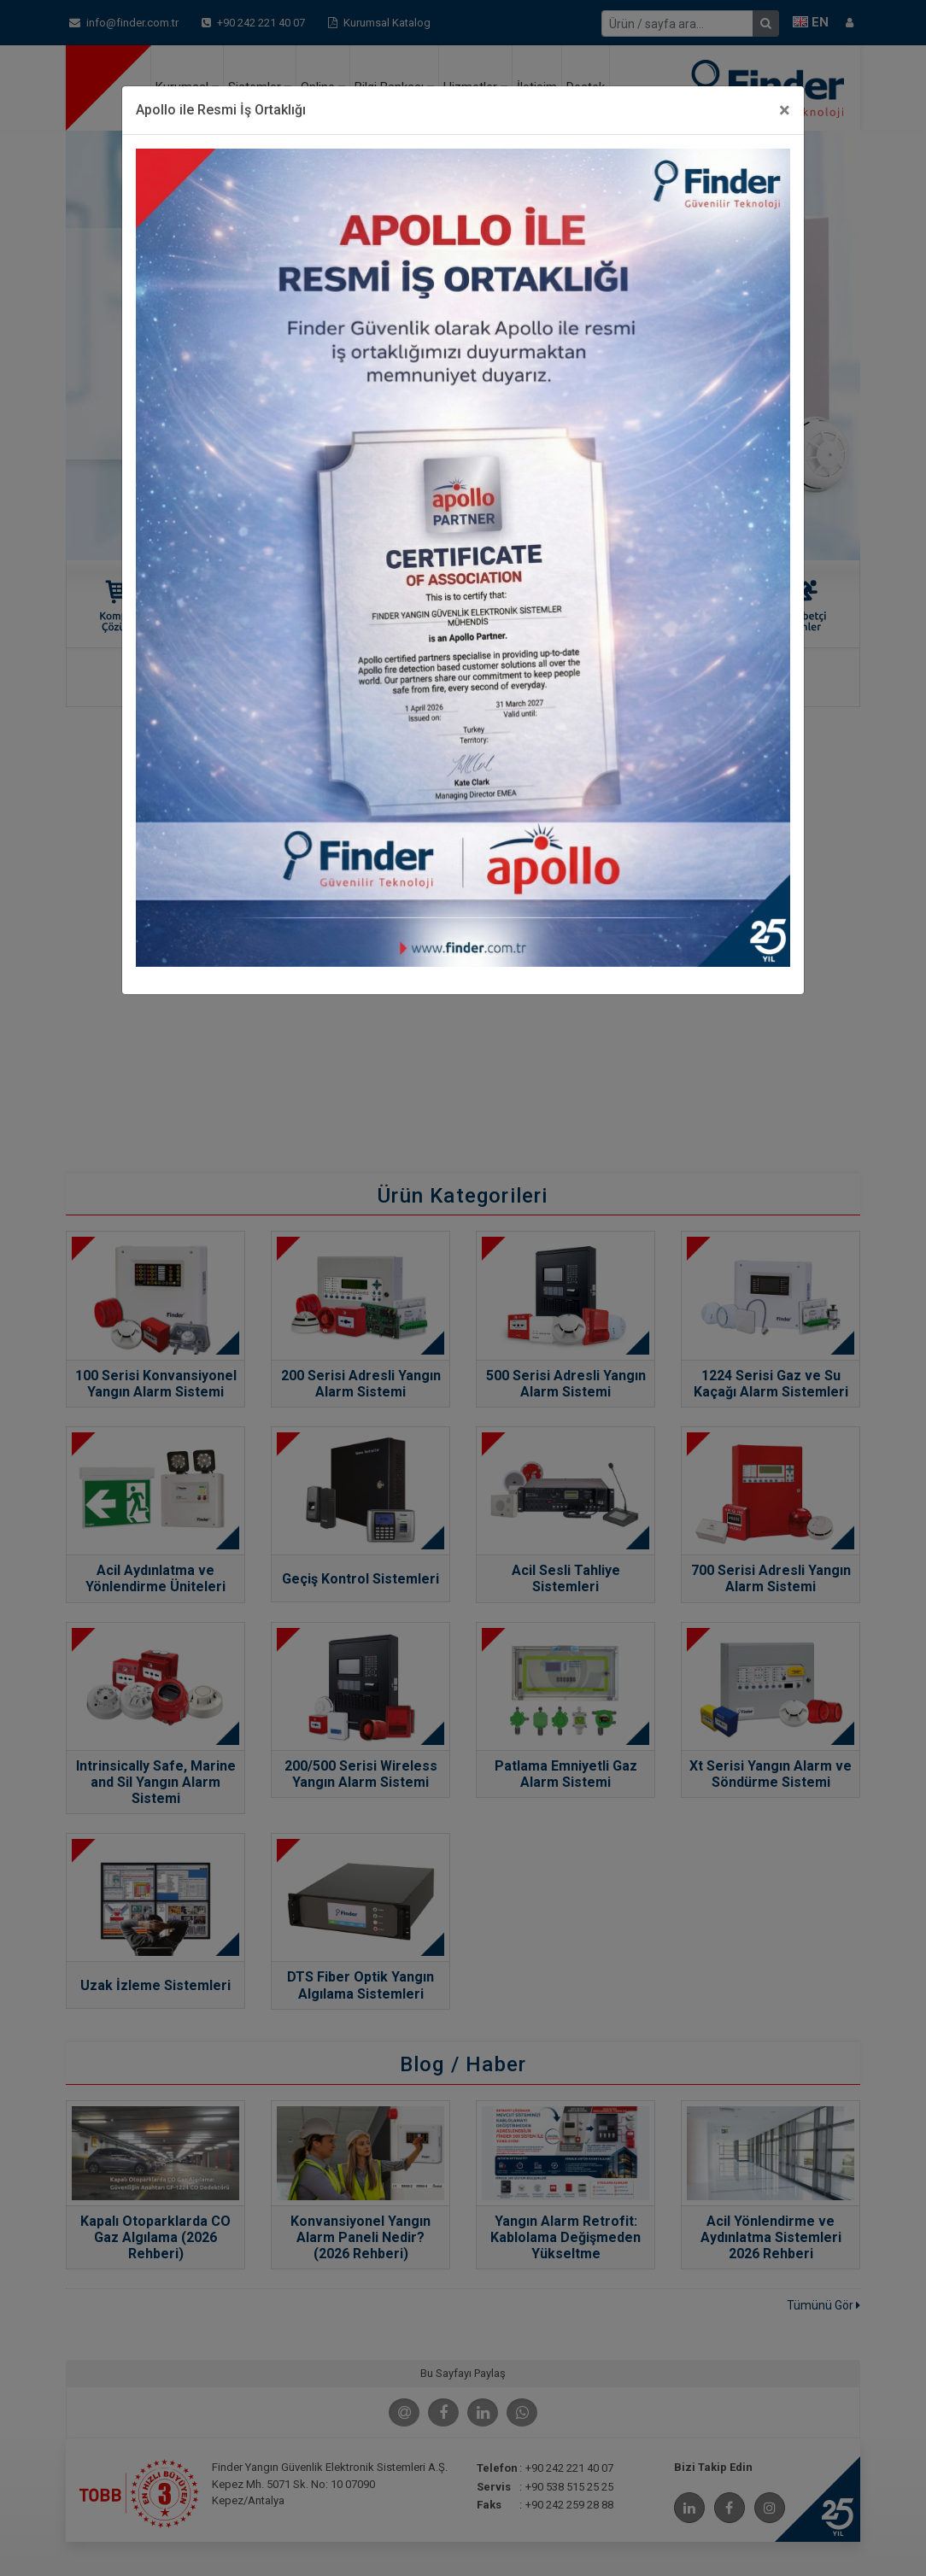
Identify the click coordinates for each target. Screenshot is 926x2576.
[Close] (784, 110)
